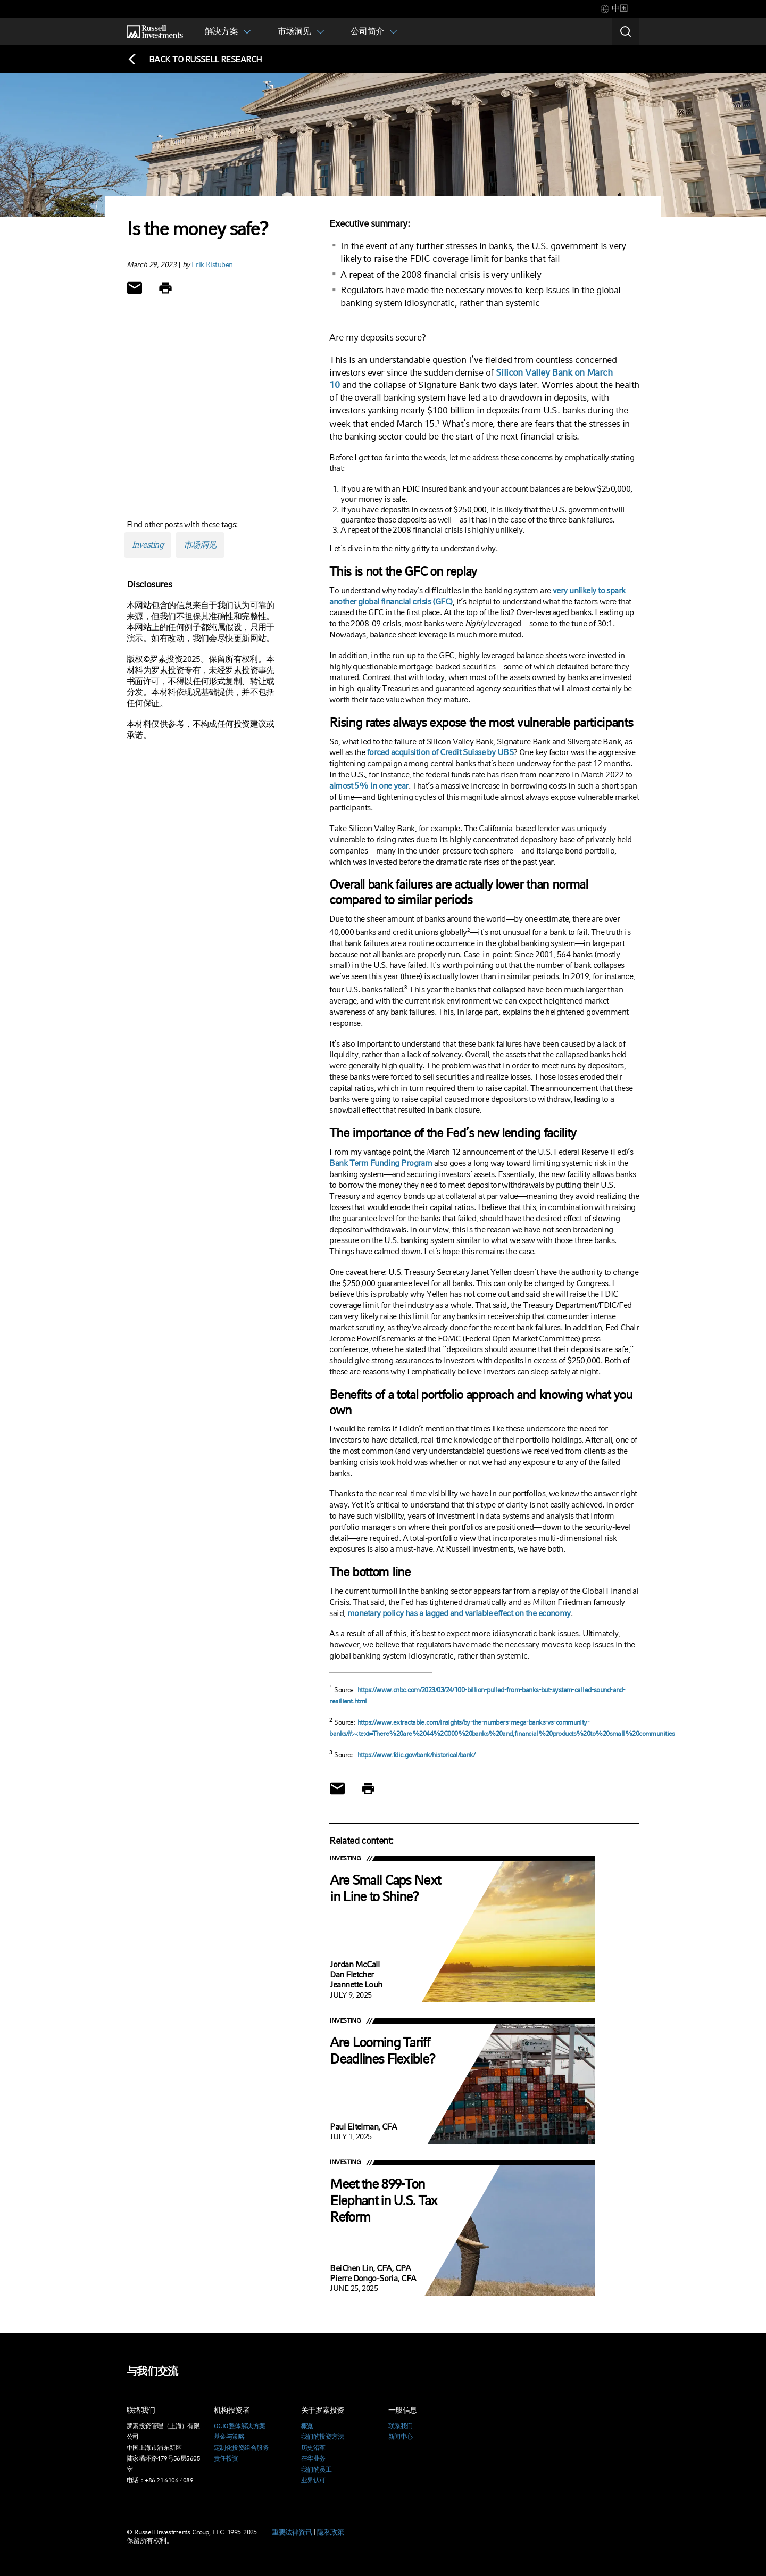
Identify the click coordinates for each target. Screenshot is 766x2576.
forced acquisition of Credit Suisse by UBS (440, 752)
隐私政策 (330, 2532)
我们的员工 (316, 2469)
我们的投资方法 (322, 2436)
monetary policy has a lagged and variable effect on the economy (459, 1613)
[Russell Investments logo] (155, 31)
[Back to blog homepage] (194, 59)
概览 (307, 2426)
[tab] (614, 9)
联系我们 (400, 2426)
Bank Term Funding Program (380, 1163)
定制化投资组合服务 (241, 2447)
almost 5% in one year (368, 786)
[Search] (625, 31)
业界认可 (313, 2480)
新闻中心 (400, 2436)
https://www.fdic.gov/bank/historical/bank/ (416, 1755)
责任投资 (226, 2458)
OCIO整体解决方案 (239, 2426)
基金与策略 (229, 2436)
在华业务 (313, 2458)
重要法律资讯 (292, 2532)
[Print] (165, 287)
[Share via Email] (134, 287)
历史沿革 (313, 2447)
